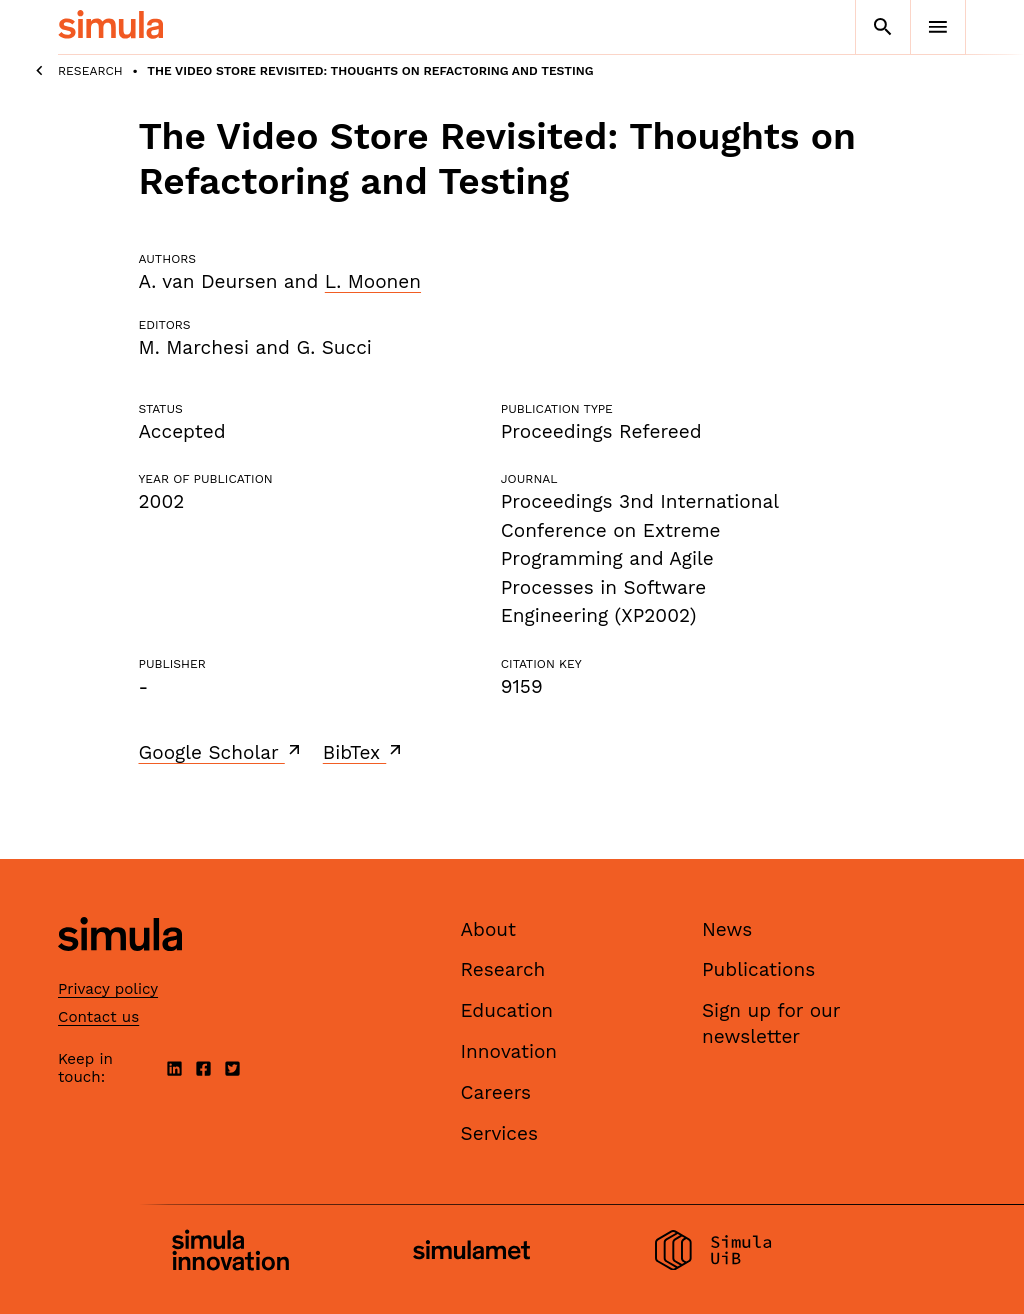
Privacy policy (108, 989)
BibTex (364, 752)
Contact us (98, 1017)
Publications (758, 969)
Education (507, 1010)
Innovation (509, 1051)
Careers (496, 1092)
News (727, 929)
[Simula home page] (120, 967)
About (489, 929)
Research (90, 71)
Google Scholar (221, 752)
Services (499, 1133)
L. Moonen (373, 281)
